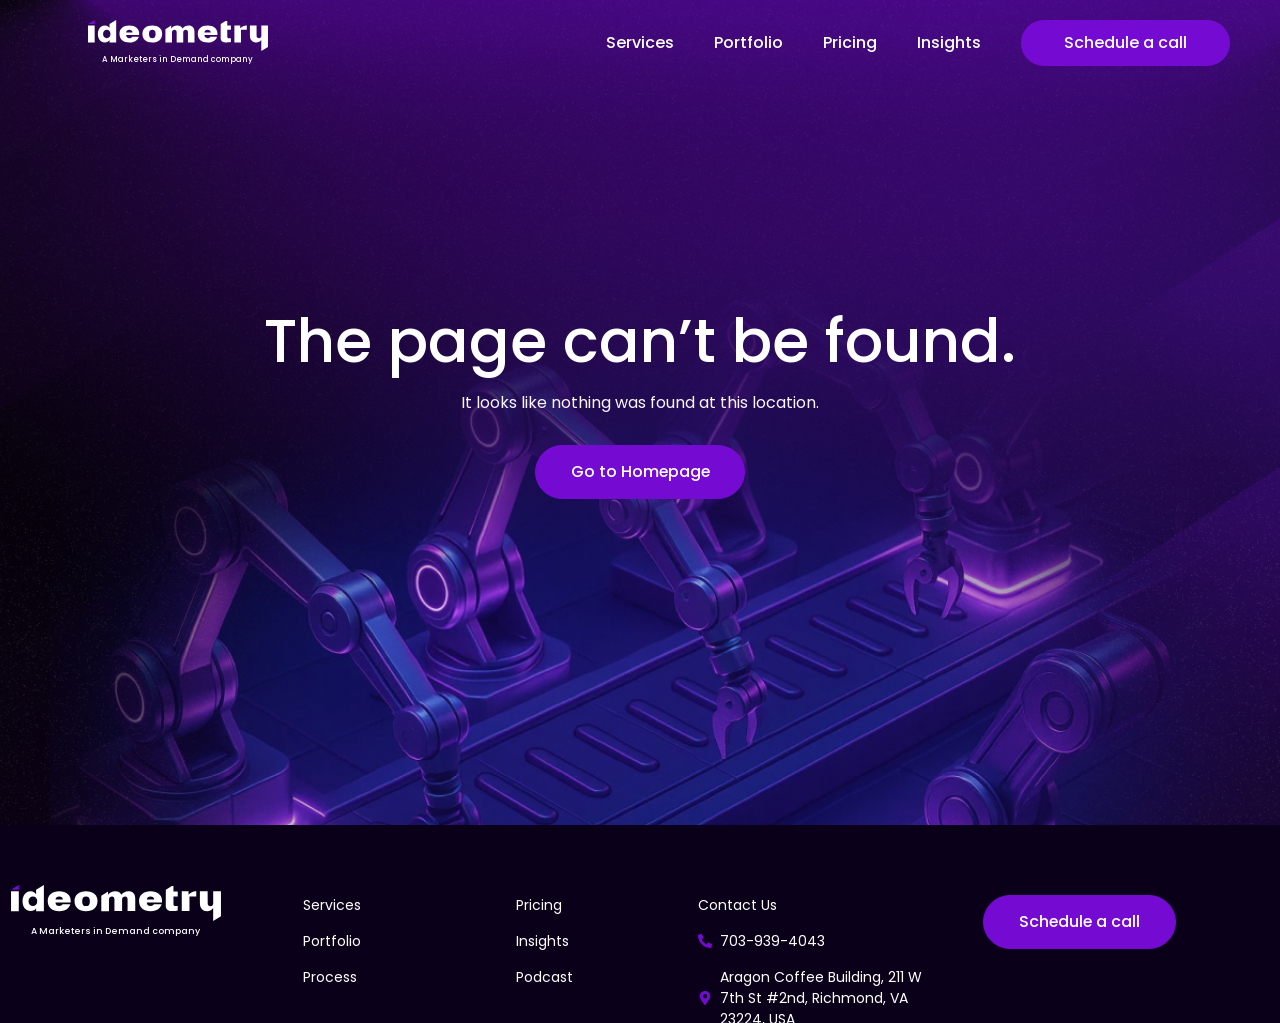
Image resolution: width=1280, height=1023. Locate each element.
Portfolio (748, 42)
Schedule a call (1125, 42)
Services (640, 42)
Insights (949, 42)
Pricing (850, 42)
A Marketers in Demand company (177, 59)
